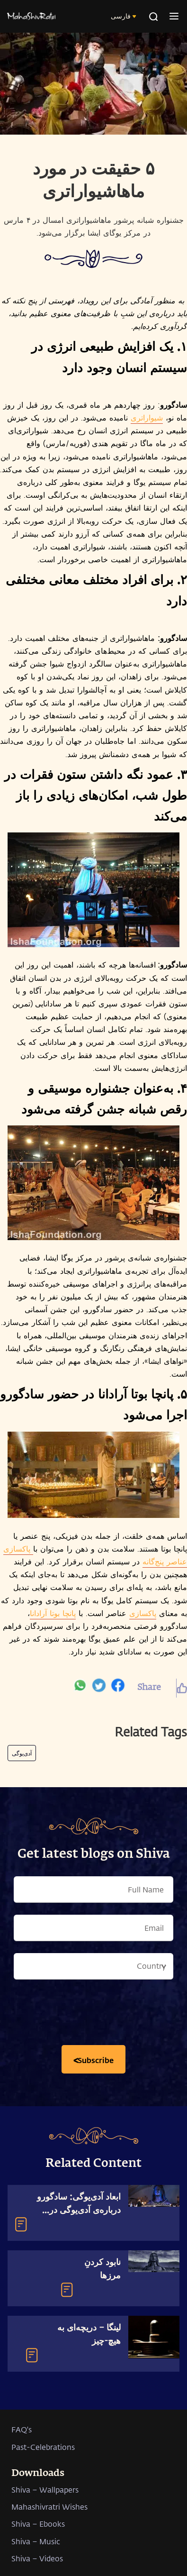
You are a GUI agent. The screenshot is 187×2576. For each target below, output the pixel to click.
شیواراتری (147, 417)
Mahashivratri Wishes (49, 2507)
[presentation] (94, 2014)
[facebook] (118, 1688)
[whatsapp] (80, 1688)
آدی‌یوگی (22, 1753)
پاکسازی (142, 1613)
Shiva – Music (35, 2541)
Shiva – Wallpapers (45, 2489)
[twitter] (99, 1688)
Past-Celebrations (43, 2447)
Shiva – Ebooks (38, 2524)
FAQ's (21, 2429)
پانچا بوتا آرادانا (53, 1613)
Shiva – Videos (37, 2558)
